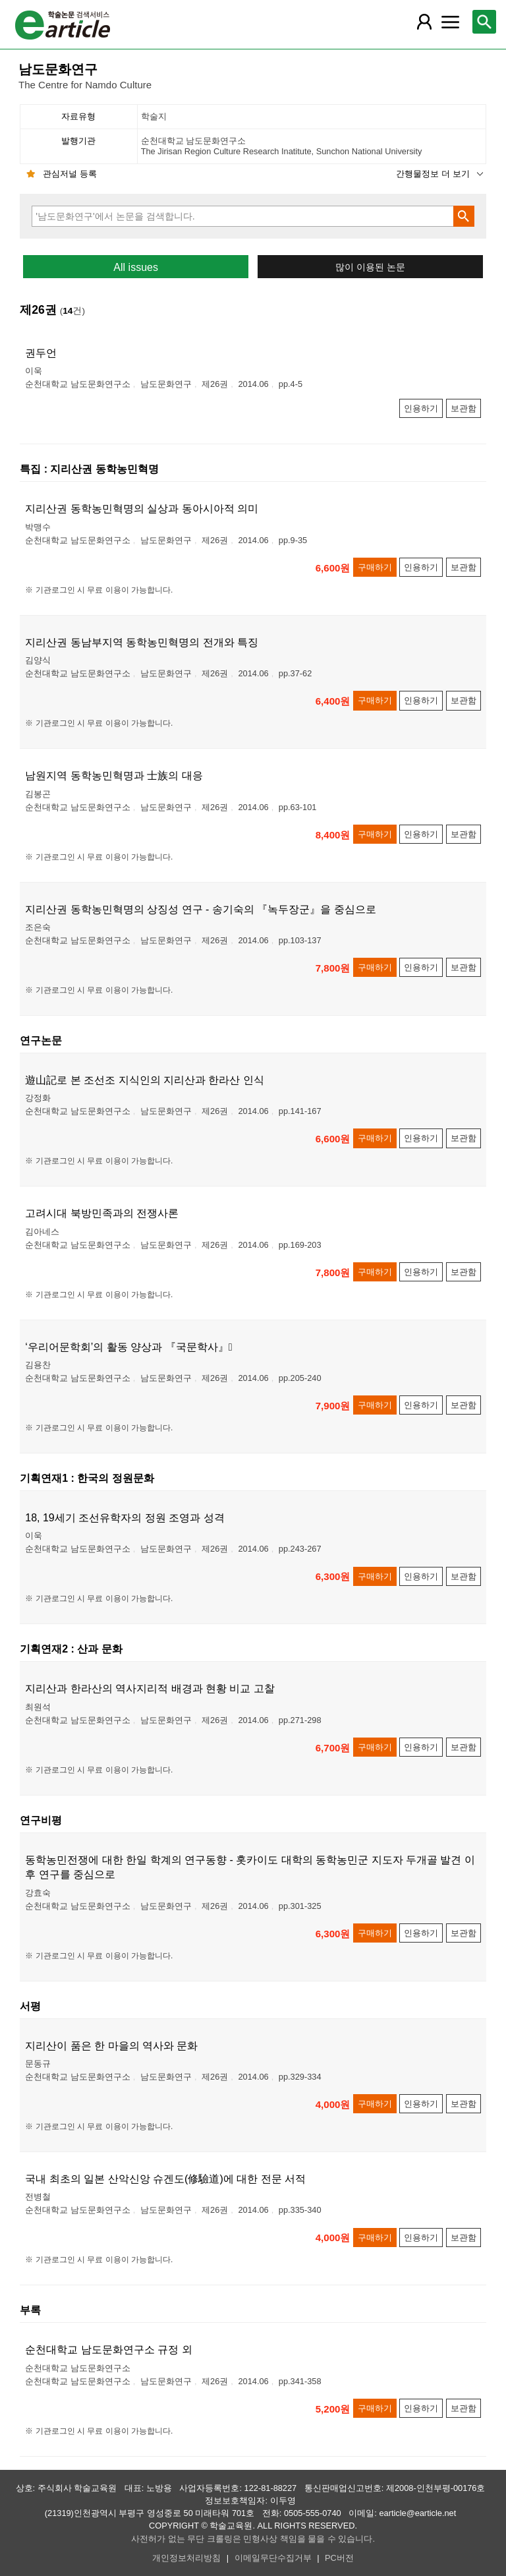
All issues (135, 267)
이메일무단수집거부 (273, 2558)
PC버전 (339, 2558)
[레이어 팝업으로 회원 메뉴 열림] (424, 22)
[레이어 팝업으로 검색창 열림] (484, 22)
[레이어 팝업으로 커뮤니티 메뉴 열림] (450, 22)
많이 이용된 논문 (370, 267)
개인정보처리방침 (186, 2558)
